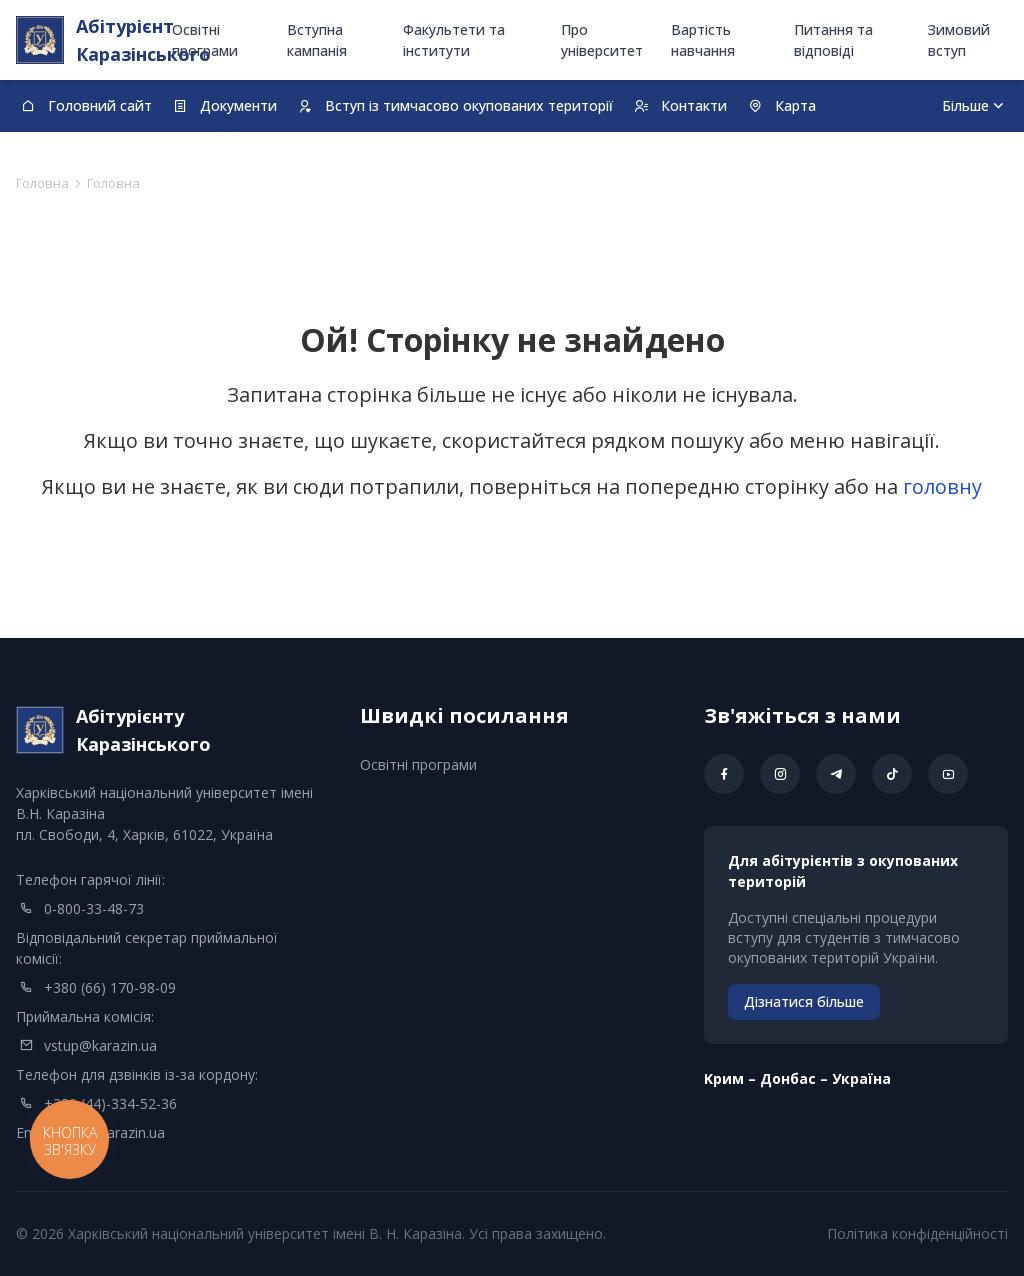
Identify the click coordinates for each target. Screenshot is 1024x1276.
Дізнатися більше (804, 1001)
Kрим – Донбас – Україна (797, 1078)
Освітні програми (205, 40)
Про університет (602, 40)
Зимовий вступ (959, 40)
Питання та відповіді (833, 40)
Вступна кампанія (317, 40)
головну (942, 486)
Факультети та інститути (454, 40)
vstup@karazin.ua (100, 1045)
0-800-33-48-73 (94, 908)
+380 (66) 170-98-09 (110, 987)
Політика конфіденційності (917, 1233)
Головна (42, 183)
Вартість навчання (703, 40)
